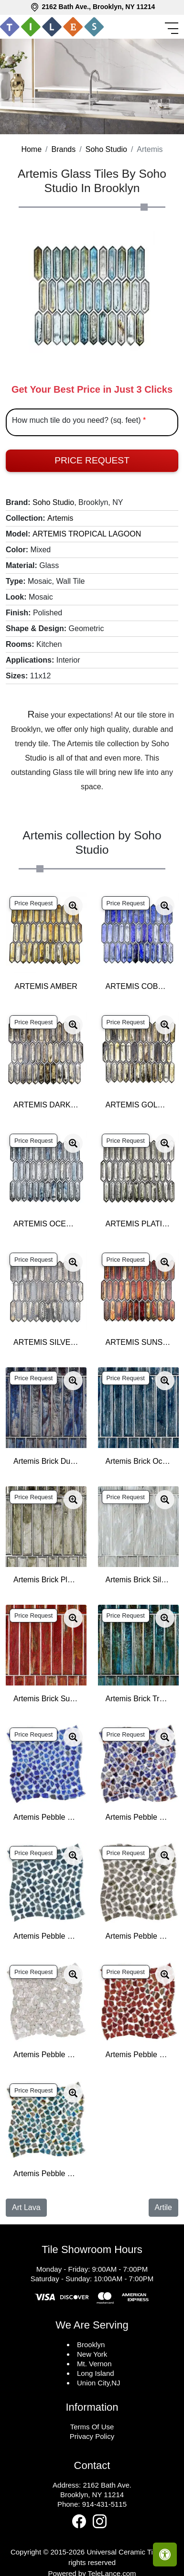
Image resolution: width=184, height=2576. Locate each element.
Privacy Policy (92, 2436)
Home (31, 149)
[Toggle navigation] (173, 28)
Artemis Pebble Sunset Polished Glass (138, 2054)
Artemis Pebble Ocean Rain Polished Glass (46, 1936)
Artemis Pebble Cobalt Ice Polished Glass (46, 1817)
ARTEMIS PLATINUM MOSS (138, 1224)
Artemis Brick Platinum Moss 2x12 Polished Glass (46, 1580)
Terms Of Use (92, 2427)
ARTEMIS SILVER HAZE (46, 1342)
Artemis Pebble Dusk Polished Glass (138, 1817)
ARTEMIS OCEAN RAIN (46, 1224)
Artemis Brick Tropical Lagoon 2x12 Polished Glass (138, 1699)
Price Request (92, 460)
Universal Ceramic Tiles (124, 2552)
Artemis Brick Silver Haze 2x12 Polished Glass (138, 1580)
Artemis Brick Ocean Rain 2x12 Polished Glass (138, 1461)
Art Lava (26, 2207)
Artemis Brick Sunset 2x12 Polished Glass (46, 1699)
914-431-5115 (104, 2504)
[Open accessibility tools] (165, 2554)
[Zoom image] (73, 905)
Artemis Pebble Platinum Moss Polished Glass (138, 1936)
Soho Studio (106, 149)
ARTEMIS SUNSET (138, 1342)
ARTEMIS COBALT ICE (138, 986)
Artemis (60, 518)
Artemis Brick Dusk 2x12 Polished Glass (46, 1461)
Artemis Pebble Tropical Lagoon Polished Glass (46, 2173)
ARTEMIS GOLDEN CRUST (138, 1105)
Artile (163, 2207)
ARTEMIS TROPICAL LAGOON (86, 534)
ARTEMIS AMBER (46, 986)
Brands (64, 149)
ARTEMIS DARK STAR (46, 1105)
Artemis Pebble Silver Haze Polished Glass (46, 2054)
